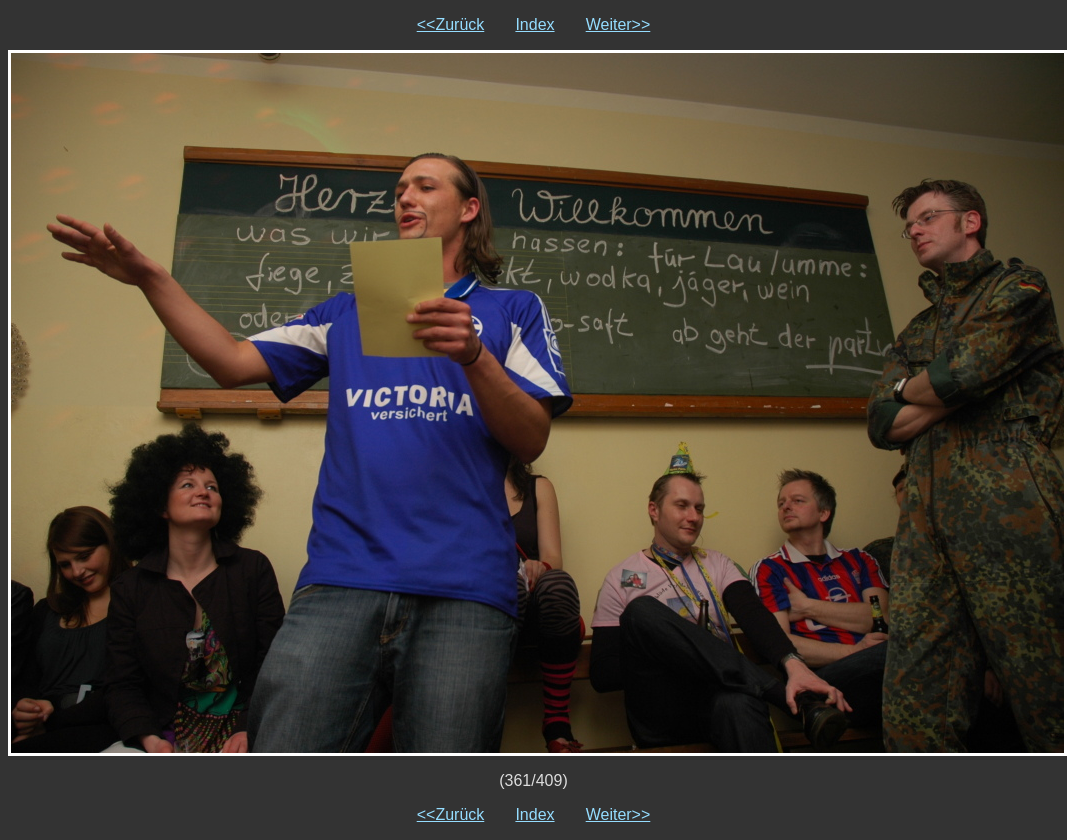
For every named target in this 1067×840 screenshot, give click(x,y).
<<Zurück (451, 24)
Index (534, 24)
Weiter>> (618, 24)
